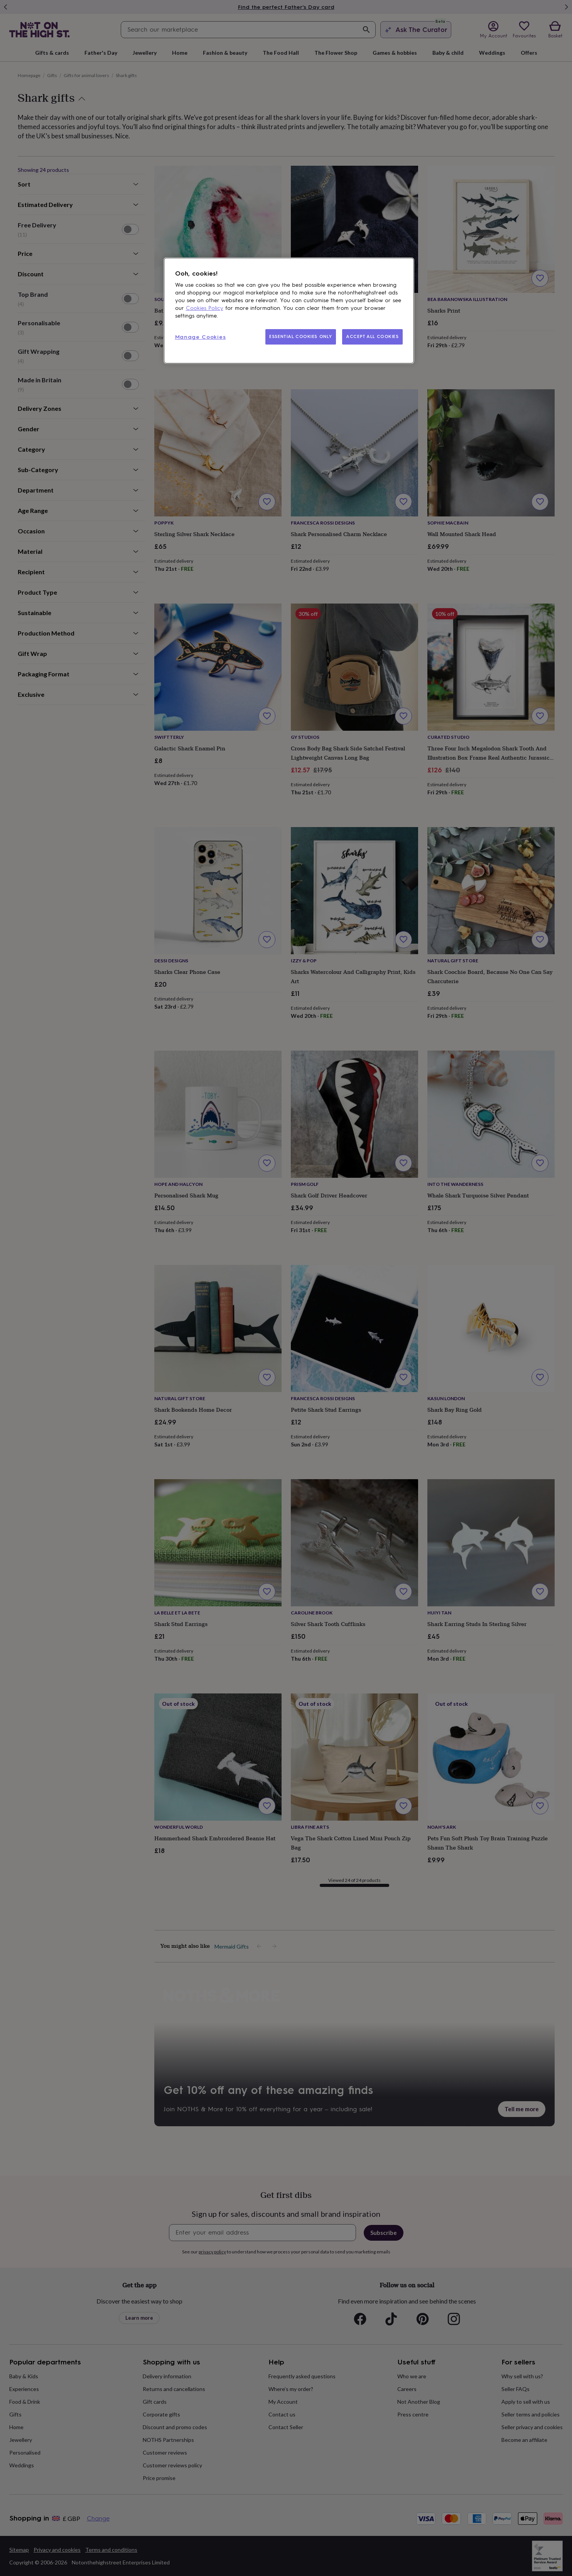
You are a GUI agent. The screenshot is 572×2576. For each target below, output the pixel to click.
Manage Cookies (200, 337)
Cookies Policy (204, 308)
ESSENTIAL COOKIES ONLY (300, 336)
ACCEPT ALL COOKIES (372, 336)
